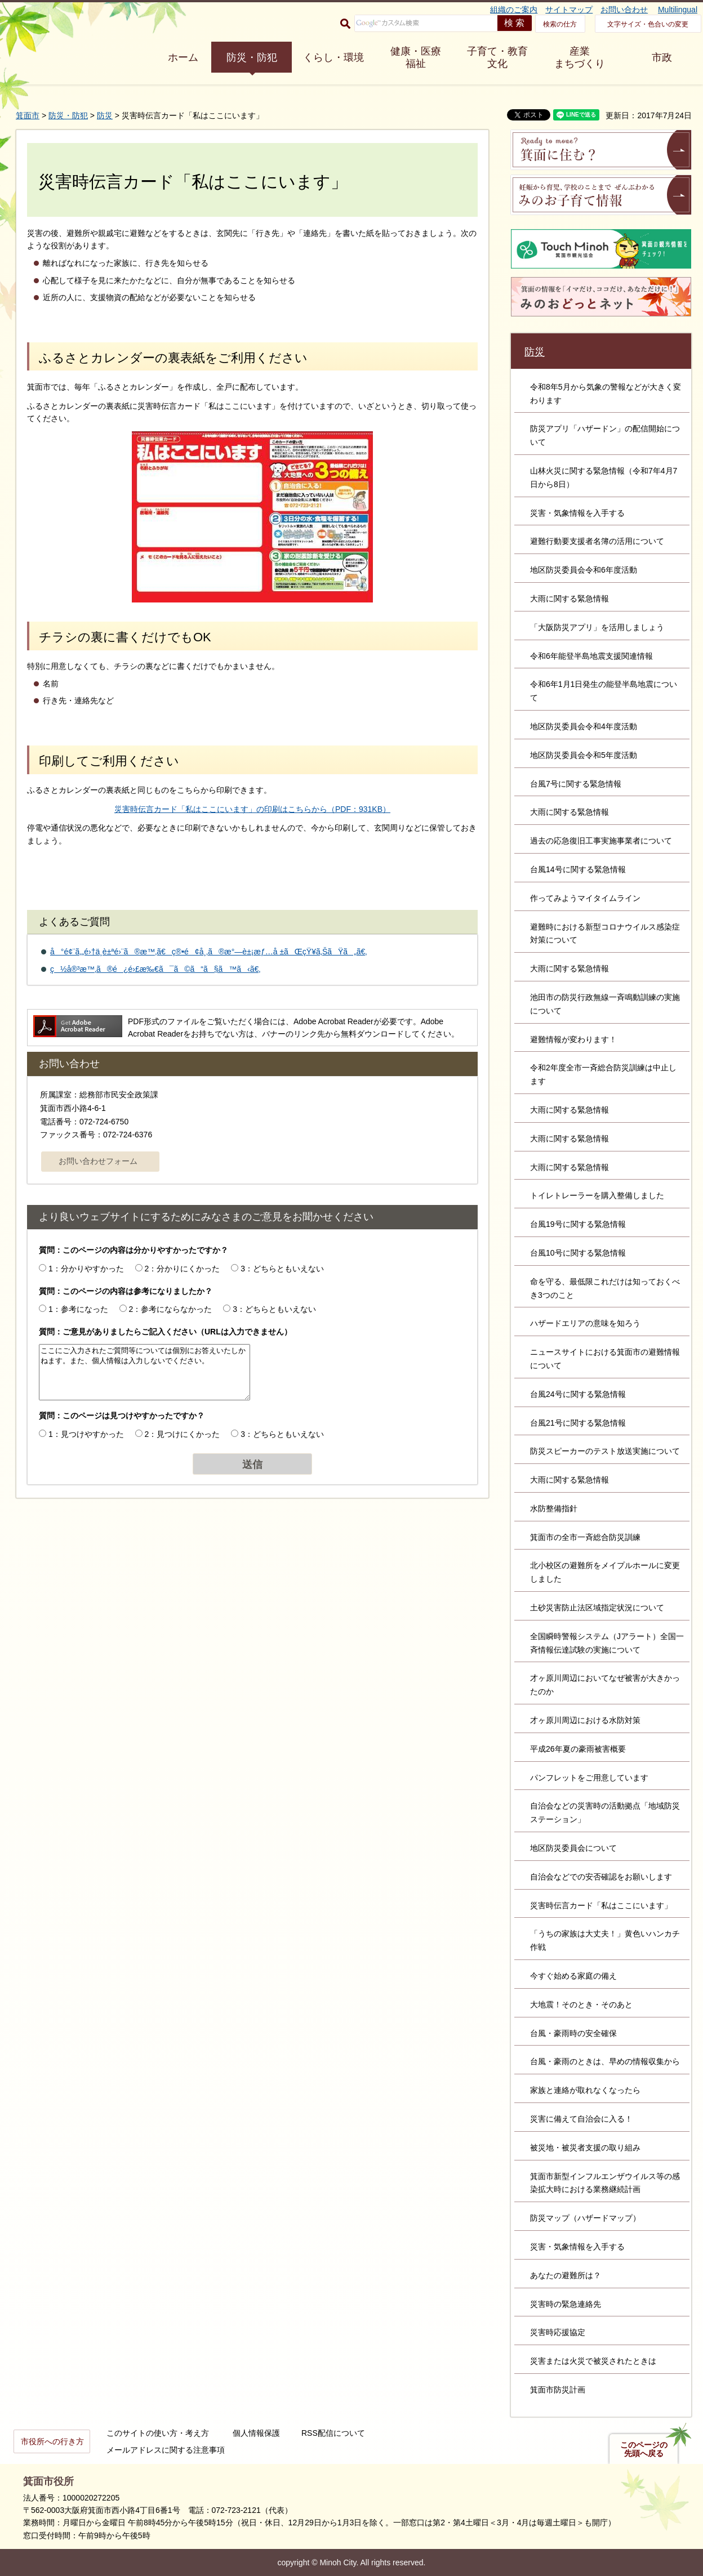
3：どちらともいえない (282, 1268)
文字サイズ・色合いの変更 (647, 24)
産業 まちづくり (579, 57)
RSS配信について (333, 2432)
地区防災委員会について (573, 1847)
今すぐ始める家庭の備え (573, 1975)
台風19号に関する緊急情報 (578, 1224)
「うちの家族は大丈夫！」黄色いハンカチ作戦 (605, 1940)
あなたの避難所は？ (565, 2275)
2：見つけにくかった (182, 1434)
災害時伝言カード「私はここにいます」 (601, 1905)
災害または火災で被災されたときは (593, 2360)
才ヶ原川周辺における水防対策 (585, 1720)
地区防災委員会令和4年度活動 (583, 726)
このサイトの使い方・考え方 (157, 2432)
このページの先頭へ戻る (644, 2449)
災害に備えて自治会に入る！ (581, 2118)
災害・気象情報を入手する (577, 512)
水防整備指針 (553, 1508)
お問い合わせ (624, 9)
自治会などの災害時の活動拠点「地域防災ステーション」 (605, 1812)
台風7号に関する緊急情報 (575, 783)
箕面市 (27, 115)
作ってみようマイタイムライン (585, 898)
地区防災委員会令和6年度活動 (583, 569)
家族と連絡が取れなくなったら (585, 2090)
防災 (105, 115)
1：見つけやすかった (86, 1434)
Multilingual (677, 9)
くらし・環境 (333, 57)
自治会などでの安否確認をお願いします (601, 1876)
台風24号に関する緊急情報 (578, 1394)
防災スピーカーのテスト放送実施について (605, 1451)
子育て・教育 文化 (497, 57)
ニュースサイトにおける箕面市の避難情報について (605, 1358)
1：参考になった (78, 1309)
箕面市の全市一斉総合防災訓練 (585, 1537)
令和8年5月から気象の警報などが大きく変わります (605, 393)
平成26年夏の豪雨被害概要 (578, 1748)
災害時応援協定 (557, 2332)
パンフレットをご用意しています (589, 1777)
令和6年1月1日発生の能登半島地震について (603, 691)
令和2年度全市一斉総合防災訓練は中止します (603, 1074)
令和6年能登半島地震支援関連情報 (591, 655)
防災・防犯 (251, 57)
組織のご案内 (513, 9)
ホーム (183, 57)
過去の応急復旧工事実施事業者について (601, 840)
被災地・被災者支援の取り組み (585, 2147)
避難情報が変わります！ (573, 1039)
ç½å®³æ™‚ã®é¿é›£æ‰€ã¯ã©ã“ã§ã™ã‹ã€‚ (155, 969)
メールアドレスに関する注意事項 (165, 2449)
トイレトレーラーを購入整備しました (597, 1195)
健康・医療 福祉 (415, 57)
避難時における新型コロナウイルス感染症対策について (605, 933)
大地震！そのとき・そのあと (581, 2004)
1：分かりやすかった (86, 1268)
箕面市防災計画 (557, 2389)
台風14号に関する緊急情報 (578, 869)
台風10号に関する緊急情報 (578, 1252)
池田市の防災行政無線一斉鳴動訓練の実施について (605, 1004)
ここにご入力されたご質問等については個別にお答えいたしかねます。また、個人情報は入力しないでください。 (144, 1372)
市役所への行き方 (52, 2441)
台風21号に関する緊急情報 (578, 1422)
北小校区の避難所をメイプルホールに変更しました (605, 1572)
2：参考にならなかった (170, 1309)
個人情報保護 (256, 2432)
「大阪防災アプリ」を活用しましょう (597, 627)
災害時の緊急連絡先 (565, 2304)
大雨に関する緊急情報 (569, 598)
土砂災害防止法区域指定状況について (597, 1607)
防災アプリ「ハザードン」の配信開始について (605, 435)
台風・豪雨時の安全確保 (573, 2033)
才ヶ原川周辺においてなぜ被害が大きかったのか (605, 1684)
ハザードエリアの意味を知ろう (585, 1323)
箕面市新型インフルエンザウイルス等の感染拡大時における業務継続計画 (605, 2183)
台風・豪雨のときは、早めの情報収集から (605, 2061)
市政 (662, 57)
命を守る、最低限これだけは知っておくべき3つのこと (605, 1288)
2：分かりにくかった (182, 1268)
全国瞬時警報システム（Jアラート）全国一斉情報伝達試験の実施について (607, 1643)
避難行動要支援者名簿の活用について (597, 541)
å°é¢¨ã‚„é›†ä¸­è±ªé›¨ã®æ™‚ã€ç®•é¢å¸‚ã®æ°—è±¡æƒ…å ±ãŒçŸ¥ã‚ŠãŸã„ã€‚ (208, 951)
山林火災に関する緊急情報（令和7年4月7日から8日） (603, 477)
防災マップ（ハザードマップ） (585, 2217)
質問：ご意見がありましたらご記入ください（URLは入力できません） (165, 1331)
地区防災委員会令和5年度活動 (583, 755)
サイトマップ (569, 9)
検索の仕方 (560, 24)
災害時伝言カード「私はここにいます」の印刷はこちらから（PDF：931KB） (252, 809)
